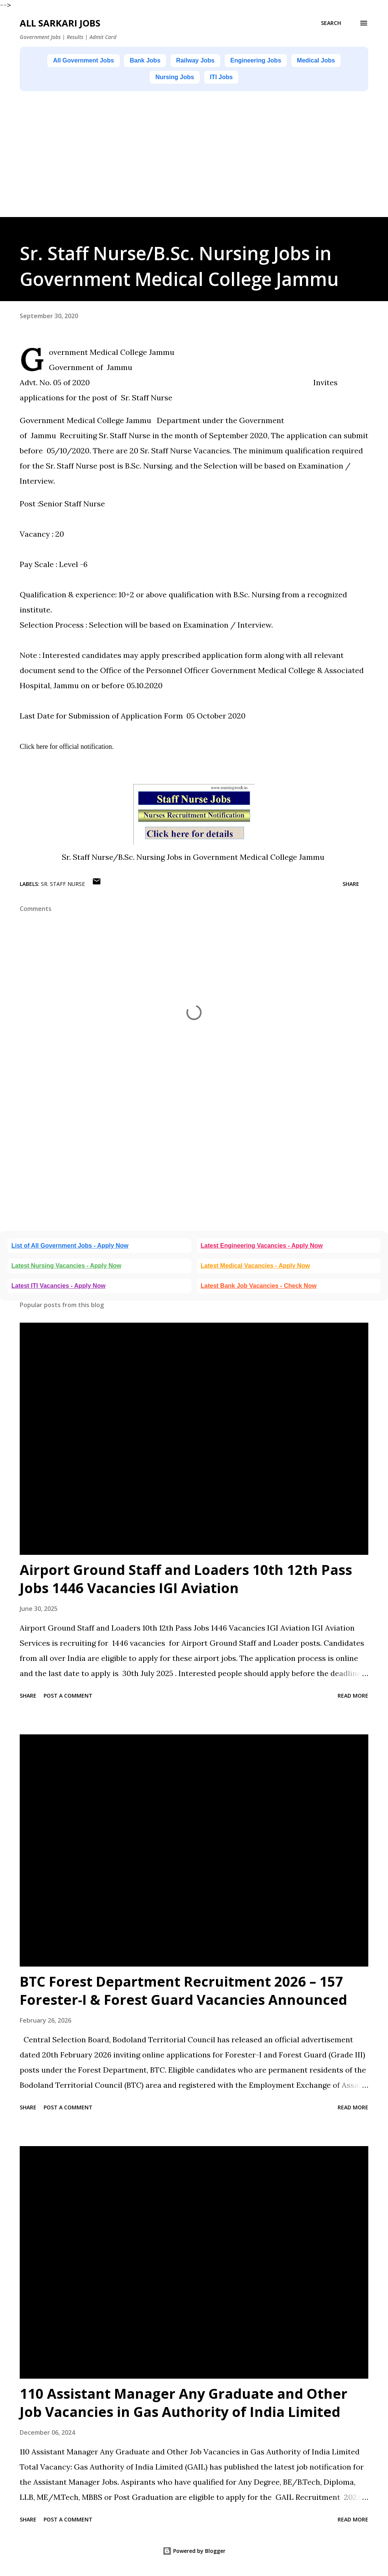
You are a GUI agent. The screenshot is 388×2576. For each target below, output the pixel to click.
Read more (353, 1699)
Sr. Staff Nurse (63, 887)
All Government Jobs (95, 61)
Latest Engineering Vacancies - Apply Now (262, 1249)
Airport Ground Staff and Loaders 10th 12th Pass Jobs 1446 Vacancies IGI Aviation (186, 1582)
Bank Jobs (168, 61)
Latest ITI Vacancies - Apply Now (58, 1289)
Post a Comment (68, 1699)
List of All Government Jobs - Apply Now (69, 1249)
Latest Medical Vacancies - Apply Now (255, 1269)
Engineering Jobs (299, 61)
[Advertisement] (194, 168)
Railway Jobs (227, 61)
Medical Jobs (140, 80)
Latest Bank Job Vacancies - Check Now (259, 1289)
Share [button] (351, 887)
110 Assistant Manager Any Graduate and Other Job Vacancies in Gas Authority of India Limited (183, 2406)
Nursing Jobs (203, 80)
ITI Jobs (257, 80)
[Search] (331, 23)
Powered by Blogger (194, 2554)
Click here (34, 750)
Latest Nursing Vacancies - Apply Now (66, 1269)
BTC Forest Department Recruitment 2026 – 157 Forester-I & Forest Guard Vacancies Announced (183, 1994)
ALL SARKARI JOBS (60, 23)
